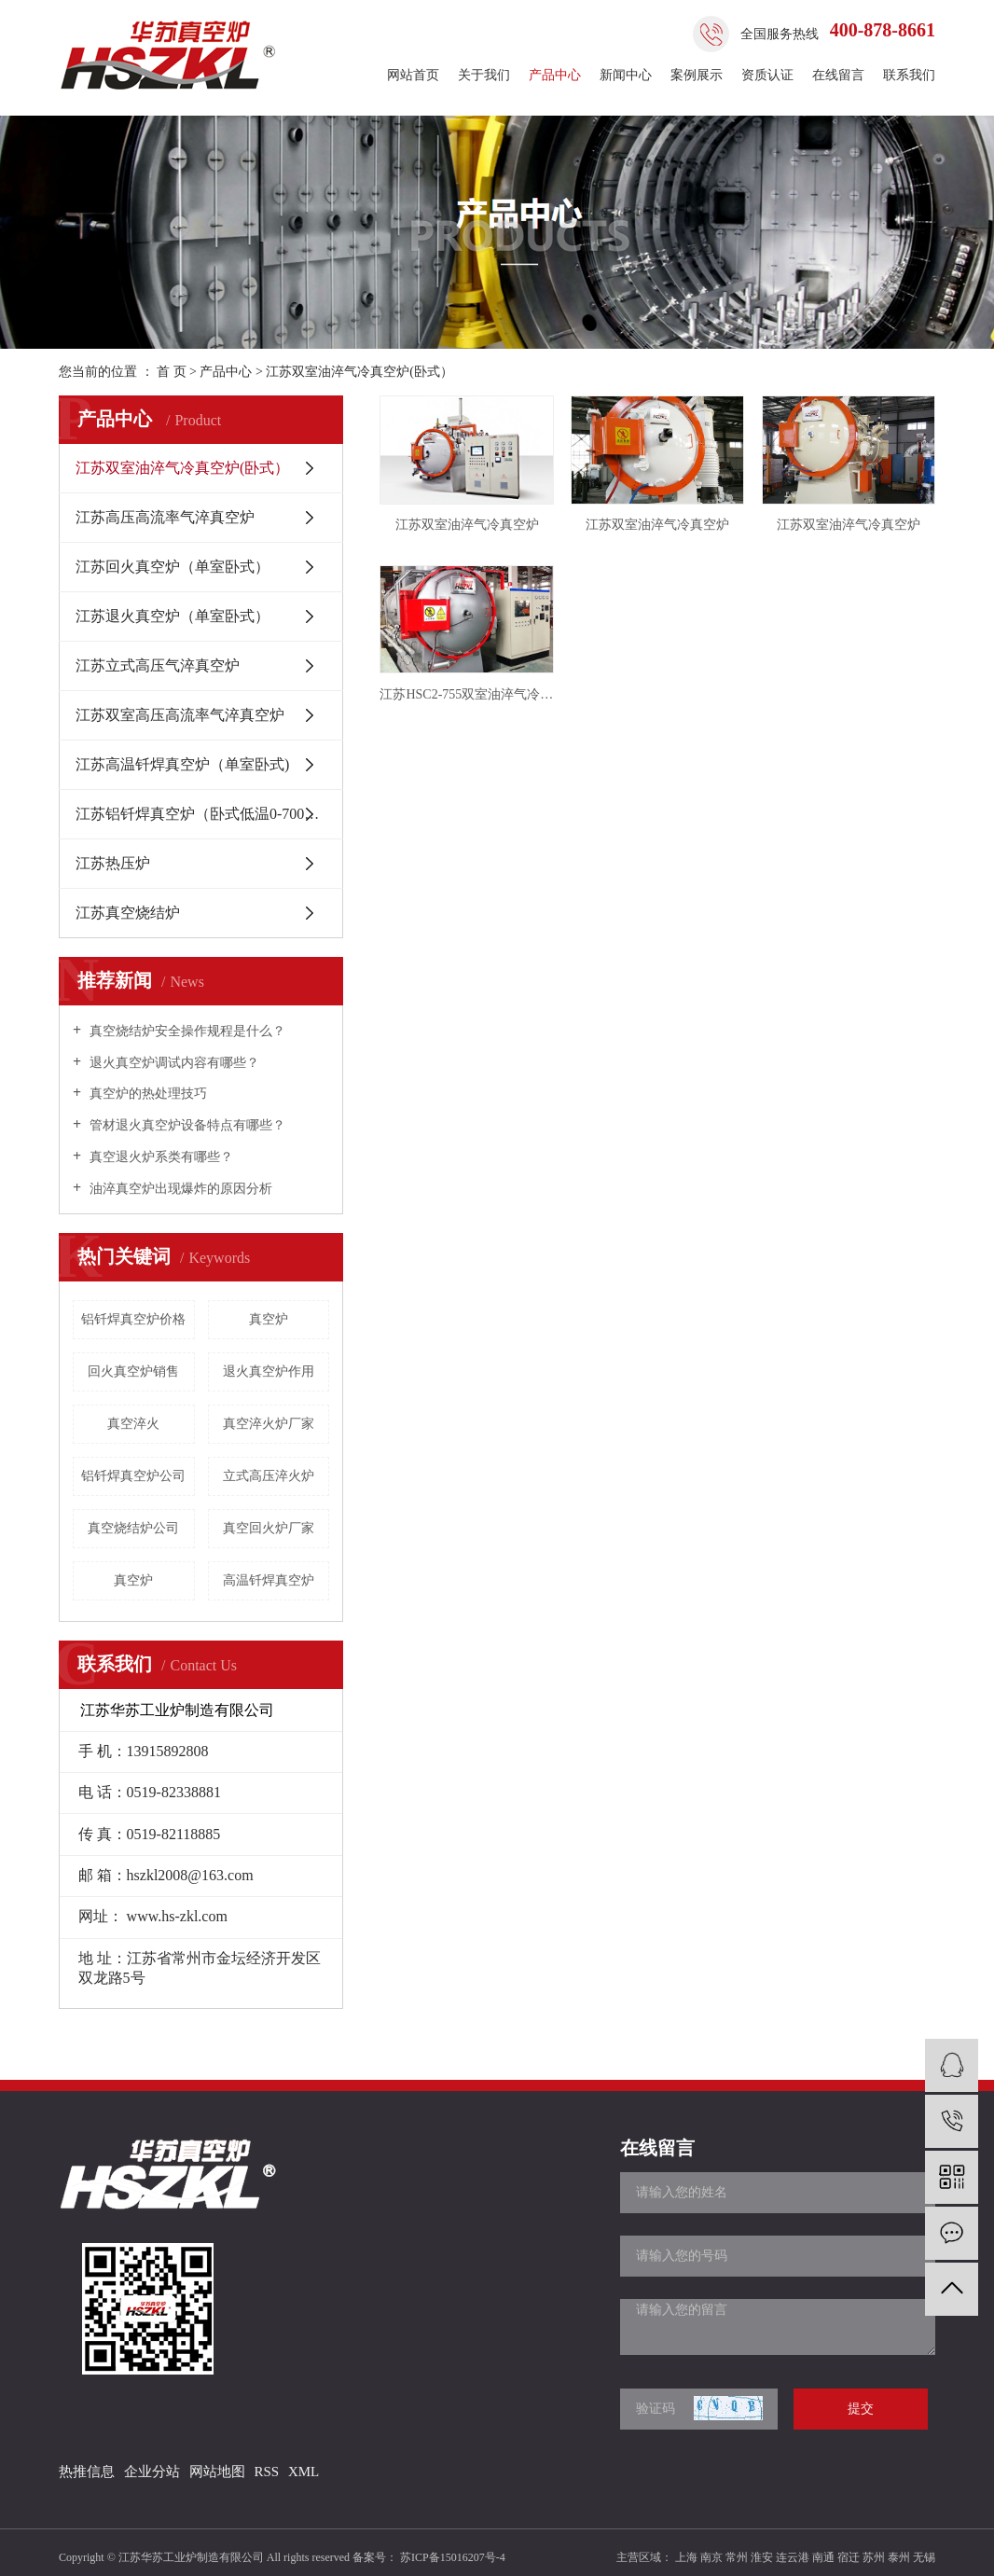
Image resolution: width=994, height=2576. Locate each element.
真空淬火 (133, 1424)
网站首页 (413, 75)
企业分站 (152, 2471)
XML (303, 2471)
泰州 (899, 2557)
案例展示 (696, 75)
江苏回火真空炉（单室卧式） (172, 567)
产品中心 (555, 75)
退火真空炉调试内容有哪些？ (172, 1063)
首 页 (171, 372)
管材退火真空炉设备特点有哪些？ (185, 1125)
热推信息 (87, 2471)
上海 (686, 2557)
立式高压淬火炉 (268, 1476)
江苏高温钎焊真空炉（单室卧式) (182, 764)
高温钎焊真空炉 (268, 1580)
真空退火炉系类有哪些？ (159, 1157)
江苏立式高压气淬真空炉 (158, 665)
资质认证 (767, 75)
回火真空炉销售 (133, 1371)
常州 (736, 2557)
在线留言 (838, 75)
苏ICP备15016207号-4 (452, 2557)
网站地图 (217, 2471)
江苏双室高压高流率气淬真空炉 (180, 715)
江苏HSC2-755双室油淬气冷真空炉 (466, 694)
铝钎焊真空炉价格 (133, 1319)
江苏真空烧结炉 (128, 913)
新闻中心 (626, 75)
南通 (823, 2557)
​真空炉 (133, 1580)
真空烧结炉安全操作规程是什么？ (185, 1031)
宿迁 (848, 2557)
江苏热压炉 (113, 863)
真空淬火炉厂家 (268, 1424)
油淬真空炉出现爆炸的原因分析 (179, 1189)
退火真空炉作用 (268, 1371)
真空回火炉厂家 (268, 1528)
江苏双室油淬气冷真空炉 (467, 525)
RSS (266, 2471)
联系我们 (909, 75)
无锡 (924, 2557)
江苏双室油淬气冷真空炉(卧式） (359, 372)
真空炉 (268, 1319)
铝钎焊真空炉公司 (133, 1476)
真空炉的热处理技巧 (146, 1094)
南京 (711, 2557)
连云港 (792, 2557)
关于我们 (484, 75)
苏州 (874, 2557)
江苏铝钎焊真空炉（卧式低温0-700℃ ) (201, 814)
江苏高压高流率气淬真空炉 (165, 517)
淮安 (762, 2557)
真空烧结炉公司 (133, 1528)
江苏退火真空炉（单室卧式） (172, 616)
